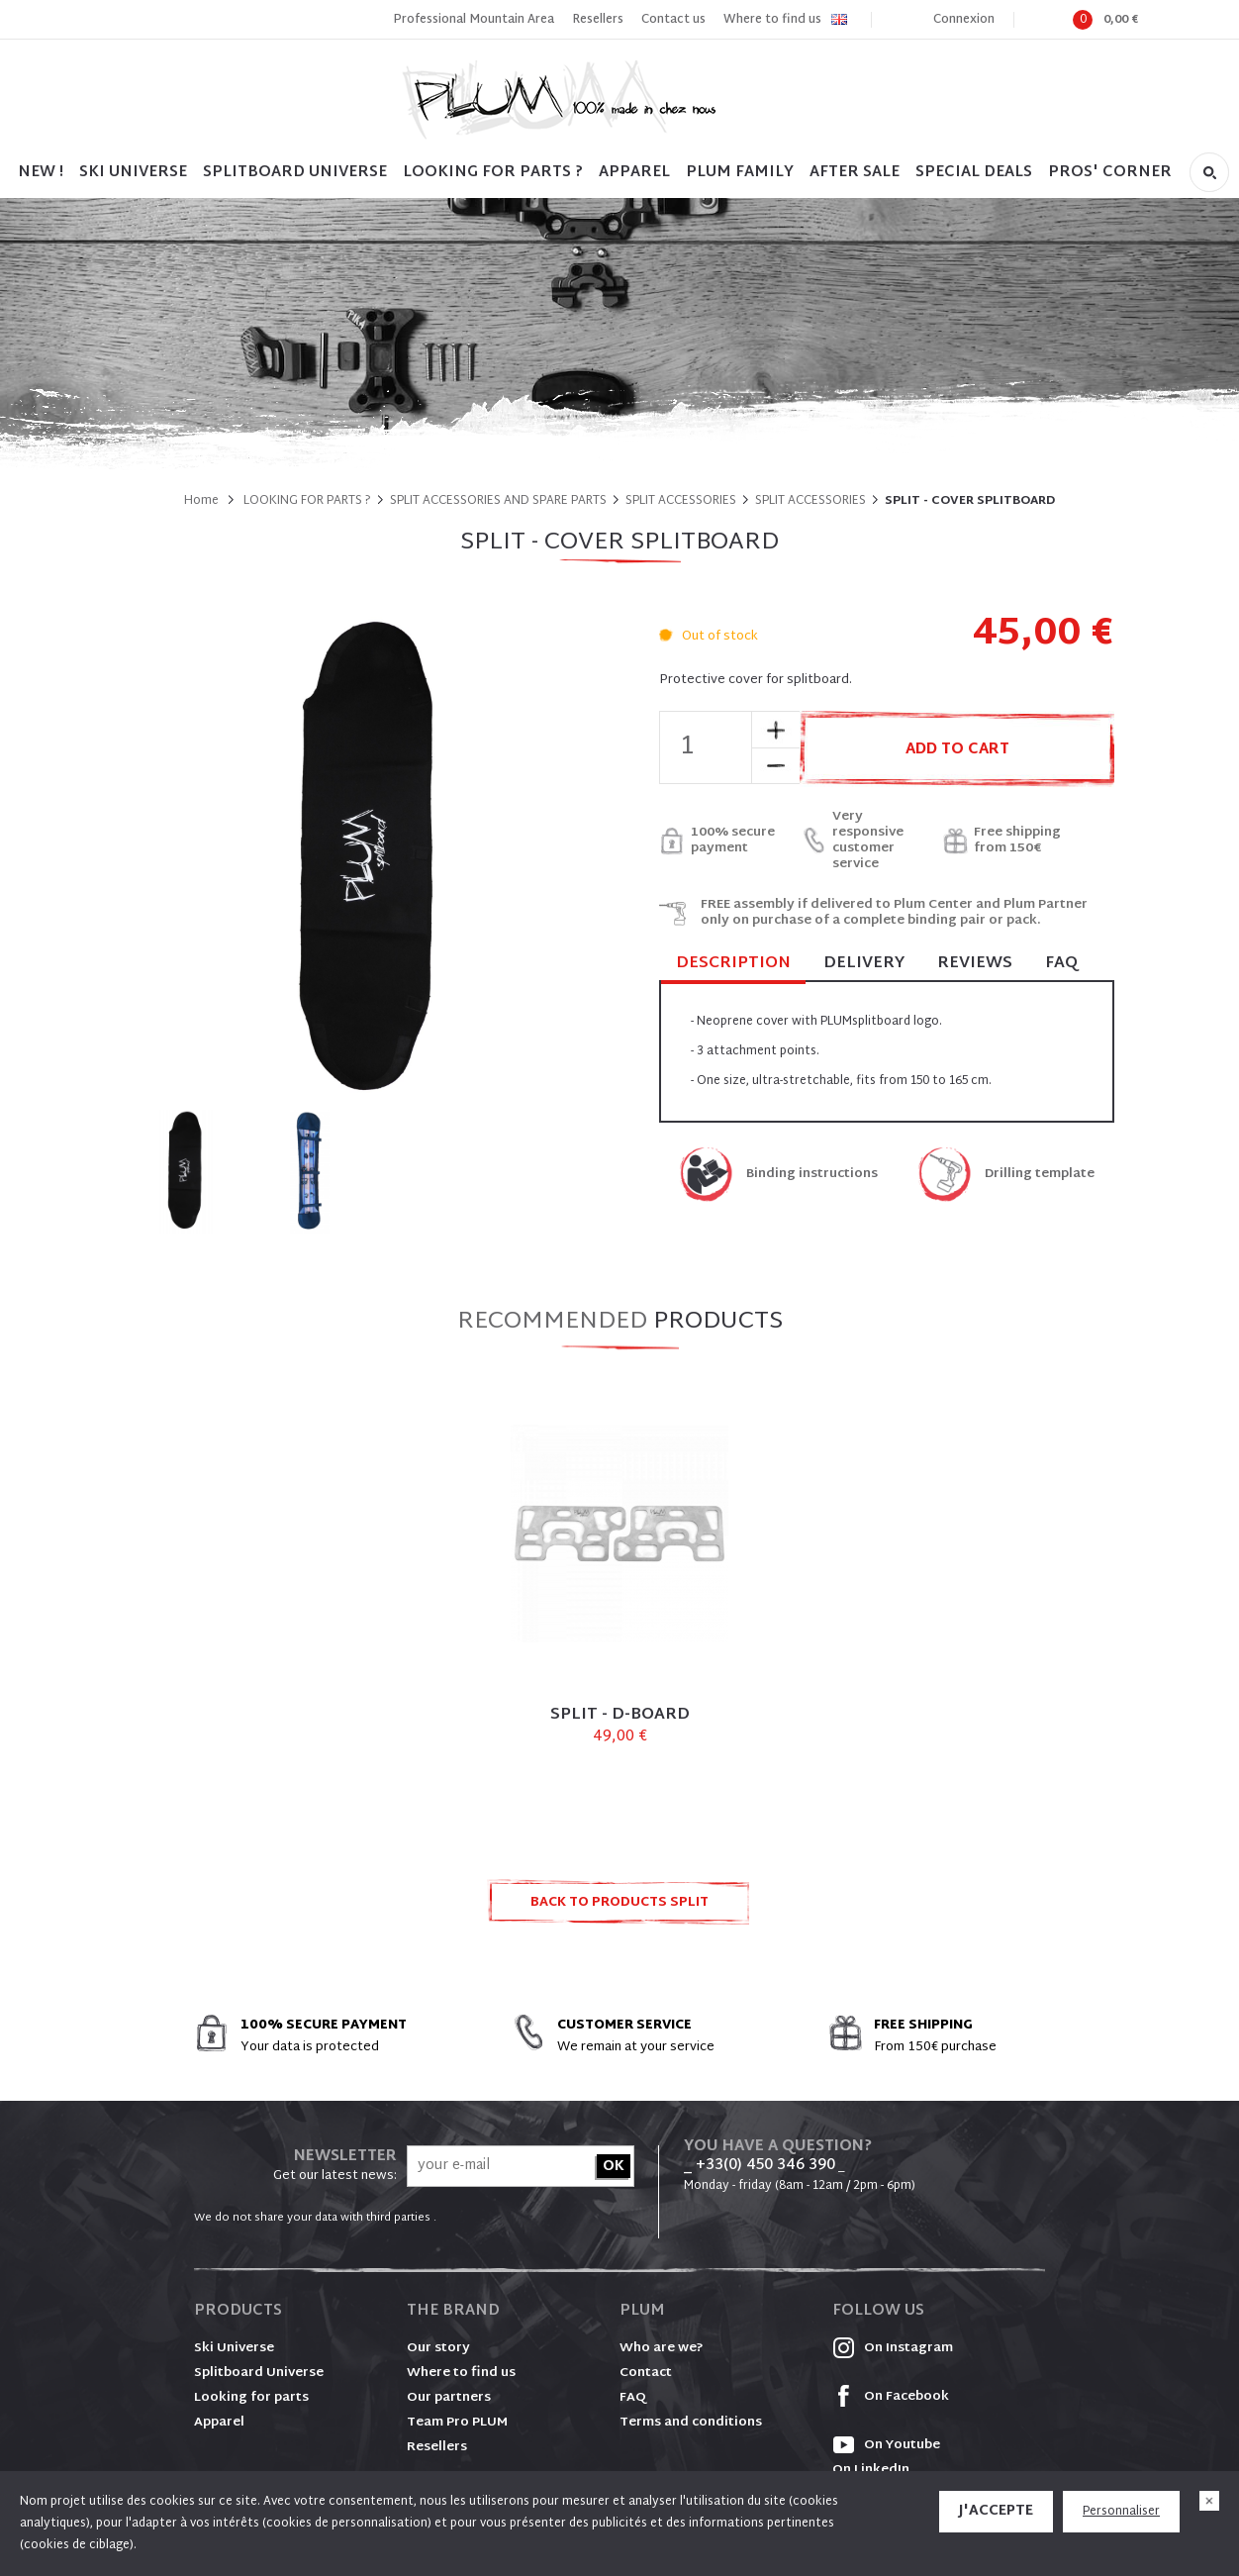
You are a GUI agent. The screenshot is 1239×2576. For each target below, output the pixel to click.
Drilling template (1040, 1174)
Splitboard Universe (259, 2373)
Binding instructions (812, 1174)
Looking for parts (251, 2398)
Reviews (974, 963)
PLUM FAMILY (740, 172)
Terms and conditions (691, 2422)
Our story (438, 2348)
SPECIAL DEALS (973, 172)
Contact (646, 2373)
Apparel (634, 172)
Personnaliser (1121, 2512)
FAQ (1061, 963)
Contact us (673, 20)
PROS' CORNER (1110, 172)
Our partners (449, 2398)
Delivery (864, 963)
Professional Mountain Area (473, 20)
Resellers (597, 20)
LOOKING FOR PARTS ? (493, 172)
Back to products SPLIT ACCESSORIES (619, 1908)
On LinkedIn (870, 2470)
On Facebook (890, 2397)
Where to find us (772, 20)
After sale (855, 172)
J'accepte (996, 2511)
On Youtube (886, 2445)
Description (733, 964)
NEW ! (40, 172)
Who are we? (662, 2348)
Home (201, 501)
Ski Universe (234, 2348)
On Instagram (892, 2348)
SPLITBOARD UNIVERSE (295, 172)
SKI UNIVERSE (133, 172)
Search (1209, 172)
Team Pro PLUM (457, 2422)
